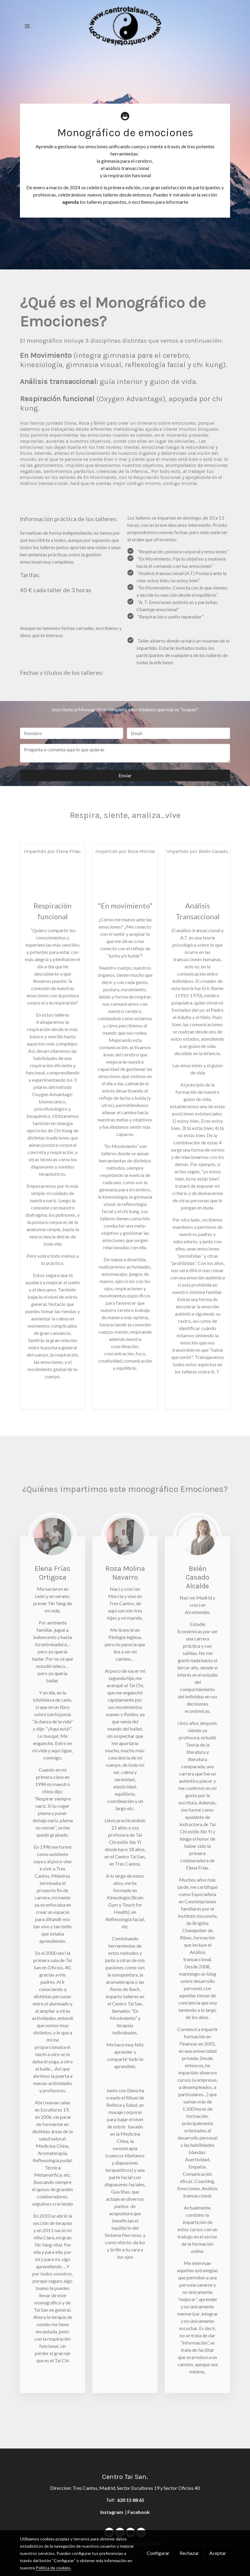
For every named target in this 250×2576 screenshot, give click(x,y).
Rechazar (189, 2553)
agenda (70, 202)
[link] (125, 26)
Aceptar (217, 2553)
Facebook (138, 2512)
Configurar (158, 2553)
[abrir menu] (27, 26)
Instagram (112, 2512)
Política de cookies (53, 2567)
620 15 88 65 (130, 2500)
